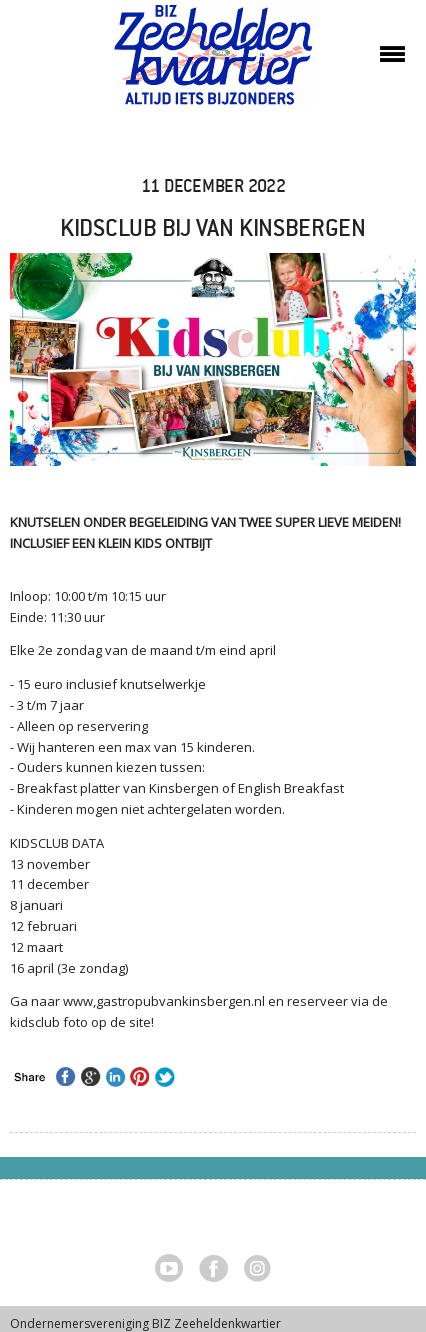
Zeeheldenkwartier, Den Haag (213, 62)
